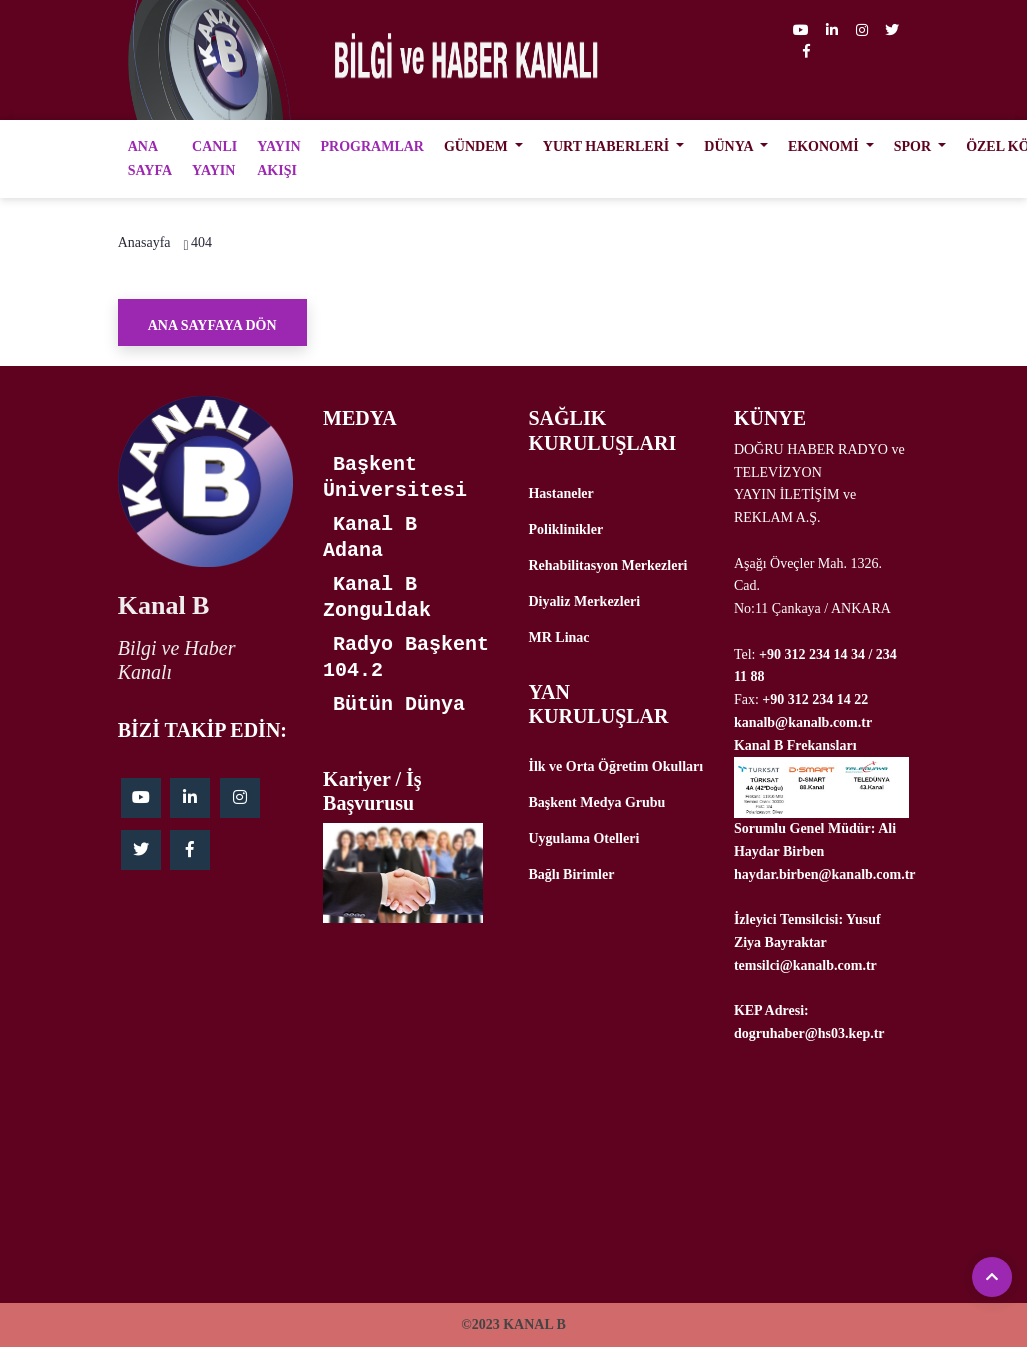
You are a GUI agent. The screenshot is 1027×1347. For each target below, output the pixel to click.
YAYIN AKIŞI (278, 158)
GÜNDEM (477, 146)
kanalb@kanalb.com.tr (803, 722)
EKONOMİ (825, 146)
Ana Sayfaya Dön (212, 325)
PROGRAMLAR (372, 146)
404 (201, 242)
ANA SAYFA (150, 158)
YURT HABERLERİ (608, 146)
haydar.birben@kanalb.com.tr (825, 874)
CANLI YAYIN (214, 158)
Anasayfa (144, 242)
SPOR (914, 146)
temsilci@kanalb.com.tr (805, 965)
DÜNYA (730, 146)
